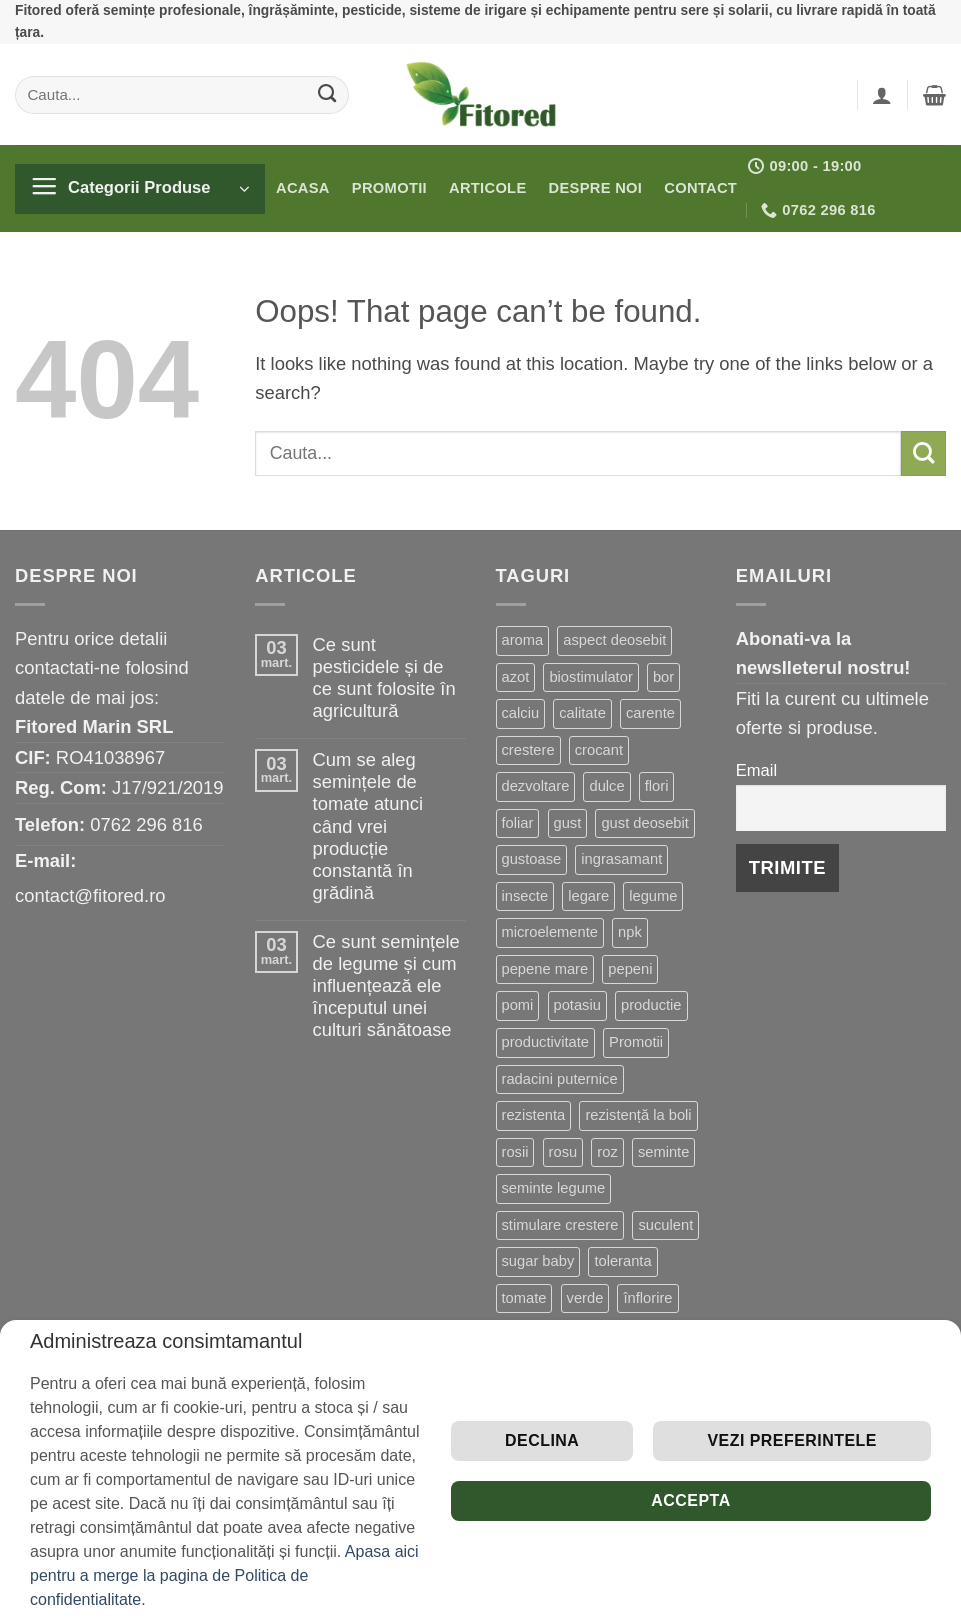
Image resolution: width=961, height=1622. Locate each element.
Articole (488, 188)
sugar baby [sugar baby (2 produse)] (538, 1261)
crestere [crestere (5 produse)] (528, 750)
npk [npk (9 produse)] (630, 932)
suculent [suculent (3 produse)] (665, 1225)
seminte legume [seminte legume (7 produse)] (554, 1188)
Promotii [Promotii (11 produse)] (636, 1042)
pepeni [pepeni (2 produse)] (630, 969)
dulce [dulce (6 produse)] (606, 786)
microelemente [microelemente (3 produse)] (550, 932)
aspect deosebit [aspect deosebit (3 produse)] (614, 640)
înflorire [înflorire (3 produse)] (647, 1298)
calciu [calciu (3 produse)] (521, 713)
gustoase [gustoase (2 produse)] (532, 859)
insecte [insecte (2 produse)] (525, 896)
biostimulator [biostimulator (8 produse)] (590, 677)
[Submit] (327, 94)
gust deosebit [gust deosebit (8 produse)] (644, 823)
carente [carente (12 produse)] (650, 713)
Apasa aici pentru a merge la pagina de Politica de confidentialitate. (224, 1575)
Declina (542, 1440)
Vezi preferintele (792, 1440)
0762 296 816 (146, 824)
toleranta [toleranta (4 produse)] (622, 1261)
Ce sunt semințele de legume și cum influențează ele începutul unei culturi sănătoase (386, 985)
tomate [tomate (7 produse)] (524, 1298)
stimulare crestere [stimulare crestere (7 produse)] (560, 1225)
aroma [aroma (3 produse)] (523, 640)
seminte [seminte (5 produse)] (663, 1152)
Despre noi (596, 188)
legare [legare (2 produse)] (588, 896)
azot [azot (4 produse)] (516, 677)
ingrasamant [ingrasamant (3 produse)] (621, 859)
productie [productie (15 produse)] (651, 1005)
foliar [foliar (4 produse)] (518, 823)
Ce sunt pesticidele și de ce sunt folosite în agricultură (384, 677)
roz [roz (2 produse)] (607, 1152)
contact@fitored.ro (90, 895)
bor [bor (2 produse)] (663, 677)
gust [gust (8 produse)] (568, 823)
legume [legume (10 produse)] (653, 896)
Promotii (389, 188)
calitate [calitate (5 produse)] (582, 713)
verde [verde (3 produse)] (585, 1298)
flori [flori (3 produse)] (657, 786)
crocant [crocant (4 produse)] (599, 750)
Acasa (303, 188)
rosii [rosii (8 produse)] (515, 1152)
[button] (882, 95)
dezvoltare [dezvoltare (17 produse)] (536, 786)
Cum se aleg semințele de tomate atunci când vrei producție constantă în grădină (368, 825)
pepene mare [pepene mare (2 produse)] (545, 969)
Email (756, 770)
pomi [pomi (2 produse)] (518, 1005)
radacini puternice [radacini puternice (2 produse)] (560, 1079)
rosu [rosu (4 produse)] (563, 1152)
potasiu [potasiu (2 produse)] (577, 1005)
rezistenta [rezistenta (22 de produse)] (534, 1115)
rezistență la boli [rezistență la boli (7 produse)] (638, 1115)
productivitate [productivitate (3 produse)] (545, 1042)
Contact (700, 188)
